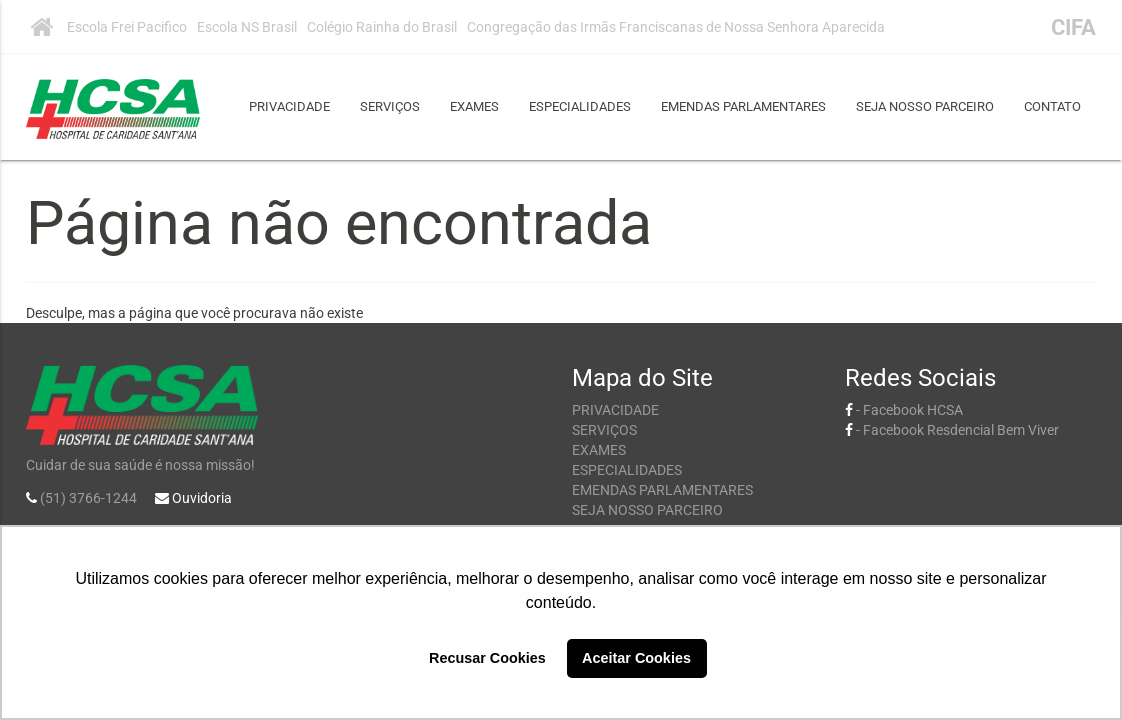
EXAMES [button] (474, 106)
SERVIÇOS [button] (390, 106)
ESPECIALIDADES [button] (580, 106)
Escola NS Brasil (247, 27)
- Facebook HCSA (904, 410)
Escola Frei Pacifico (127, 27)
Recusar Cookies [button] (487, 658)
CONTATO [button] (1052, 106)
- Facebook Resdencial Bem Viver (952, 430)
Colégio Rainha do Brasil (382, 27)
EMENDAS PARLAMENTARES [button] (743, 106)
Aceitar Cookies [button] (636, 658)
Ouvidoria (202, 498)
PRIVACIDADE (289, 106)
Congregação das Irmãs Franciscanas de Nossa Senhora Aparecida (676, 27)
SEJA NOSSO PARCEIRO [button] (925, 106)
